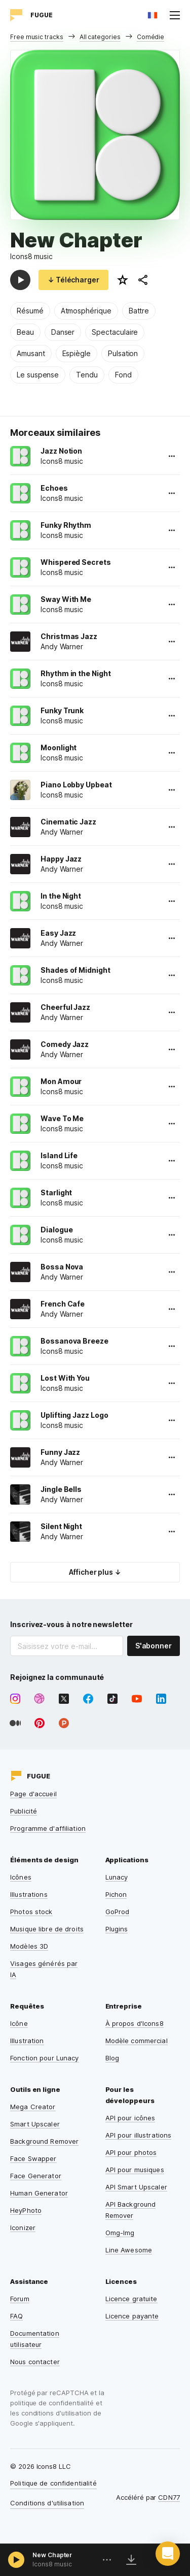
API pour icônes (130, 2118)
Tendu (87, 374)
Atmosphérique (86, 310)
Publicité (23, 1811)
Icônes (20, 1877)
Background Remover (44, 2141)
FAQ (16, 2316)
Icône (19, 2023)
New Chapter (52, 2555)
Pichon (116, 1894)
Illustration (27, 2041)
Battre (139, 310)
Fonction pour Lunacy (44, 2058)
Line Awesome (129, 2250)
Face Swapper (33, 2158)
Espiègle (76, 353)
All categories (100, 37)
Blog (112, 2058)
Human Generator (39, 2193)
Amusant (31, 353)
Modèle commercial (136, 2041)
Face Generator (35, 2176)
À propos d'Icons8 (134, 2023)
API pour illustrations (138, 2135)
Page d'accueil (33, 1794)
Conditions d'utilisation (47, 2503)
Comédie (151, 37)
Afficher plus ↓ (95, 1572)
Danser (63, 332)
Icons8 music (31, 256)
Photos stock (31, 1911)
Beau (25, 332)
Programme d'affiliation (48, 1828)
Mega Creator (33, 2107)
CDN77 (169, 2497)
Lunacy (116, 1877)
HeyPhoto (26, 2210)
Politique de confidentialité (53, 2483)
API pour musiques (134, 2170)
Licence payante (132, 2316)
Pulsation (123, 353)
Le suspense (38, 374)
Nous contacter (35, 2362)
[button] (168, 2553)
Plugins (116, 1929)
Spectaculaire (115, 332)
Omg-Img (120, 2233)
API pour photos (131, 2152)
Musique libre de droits (47, 1929)
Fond (123, 374)
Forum (19, 2299)
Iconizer (22, 2227)
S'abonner (153, 1645)
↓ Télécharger (73, 279)
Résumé (30, 310)
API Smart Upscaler (136, 2187)
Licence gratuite (131, 2299)
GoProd (117, 1911)
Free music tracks (36, 37)
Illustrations (29, 1894)
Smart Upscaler (35, 2124)
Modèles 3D (29, 1946)
